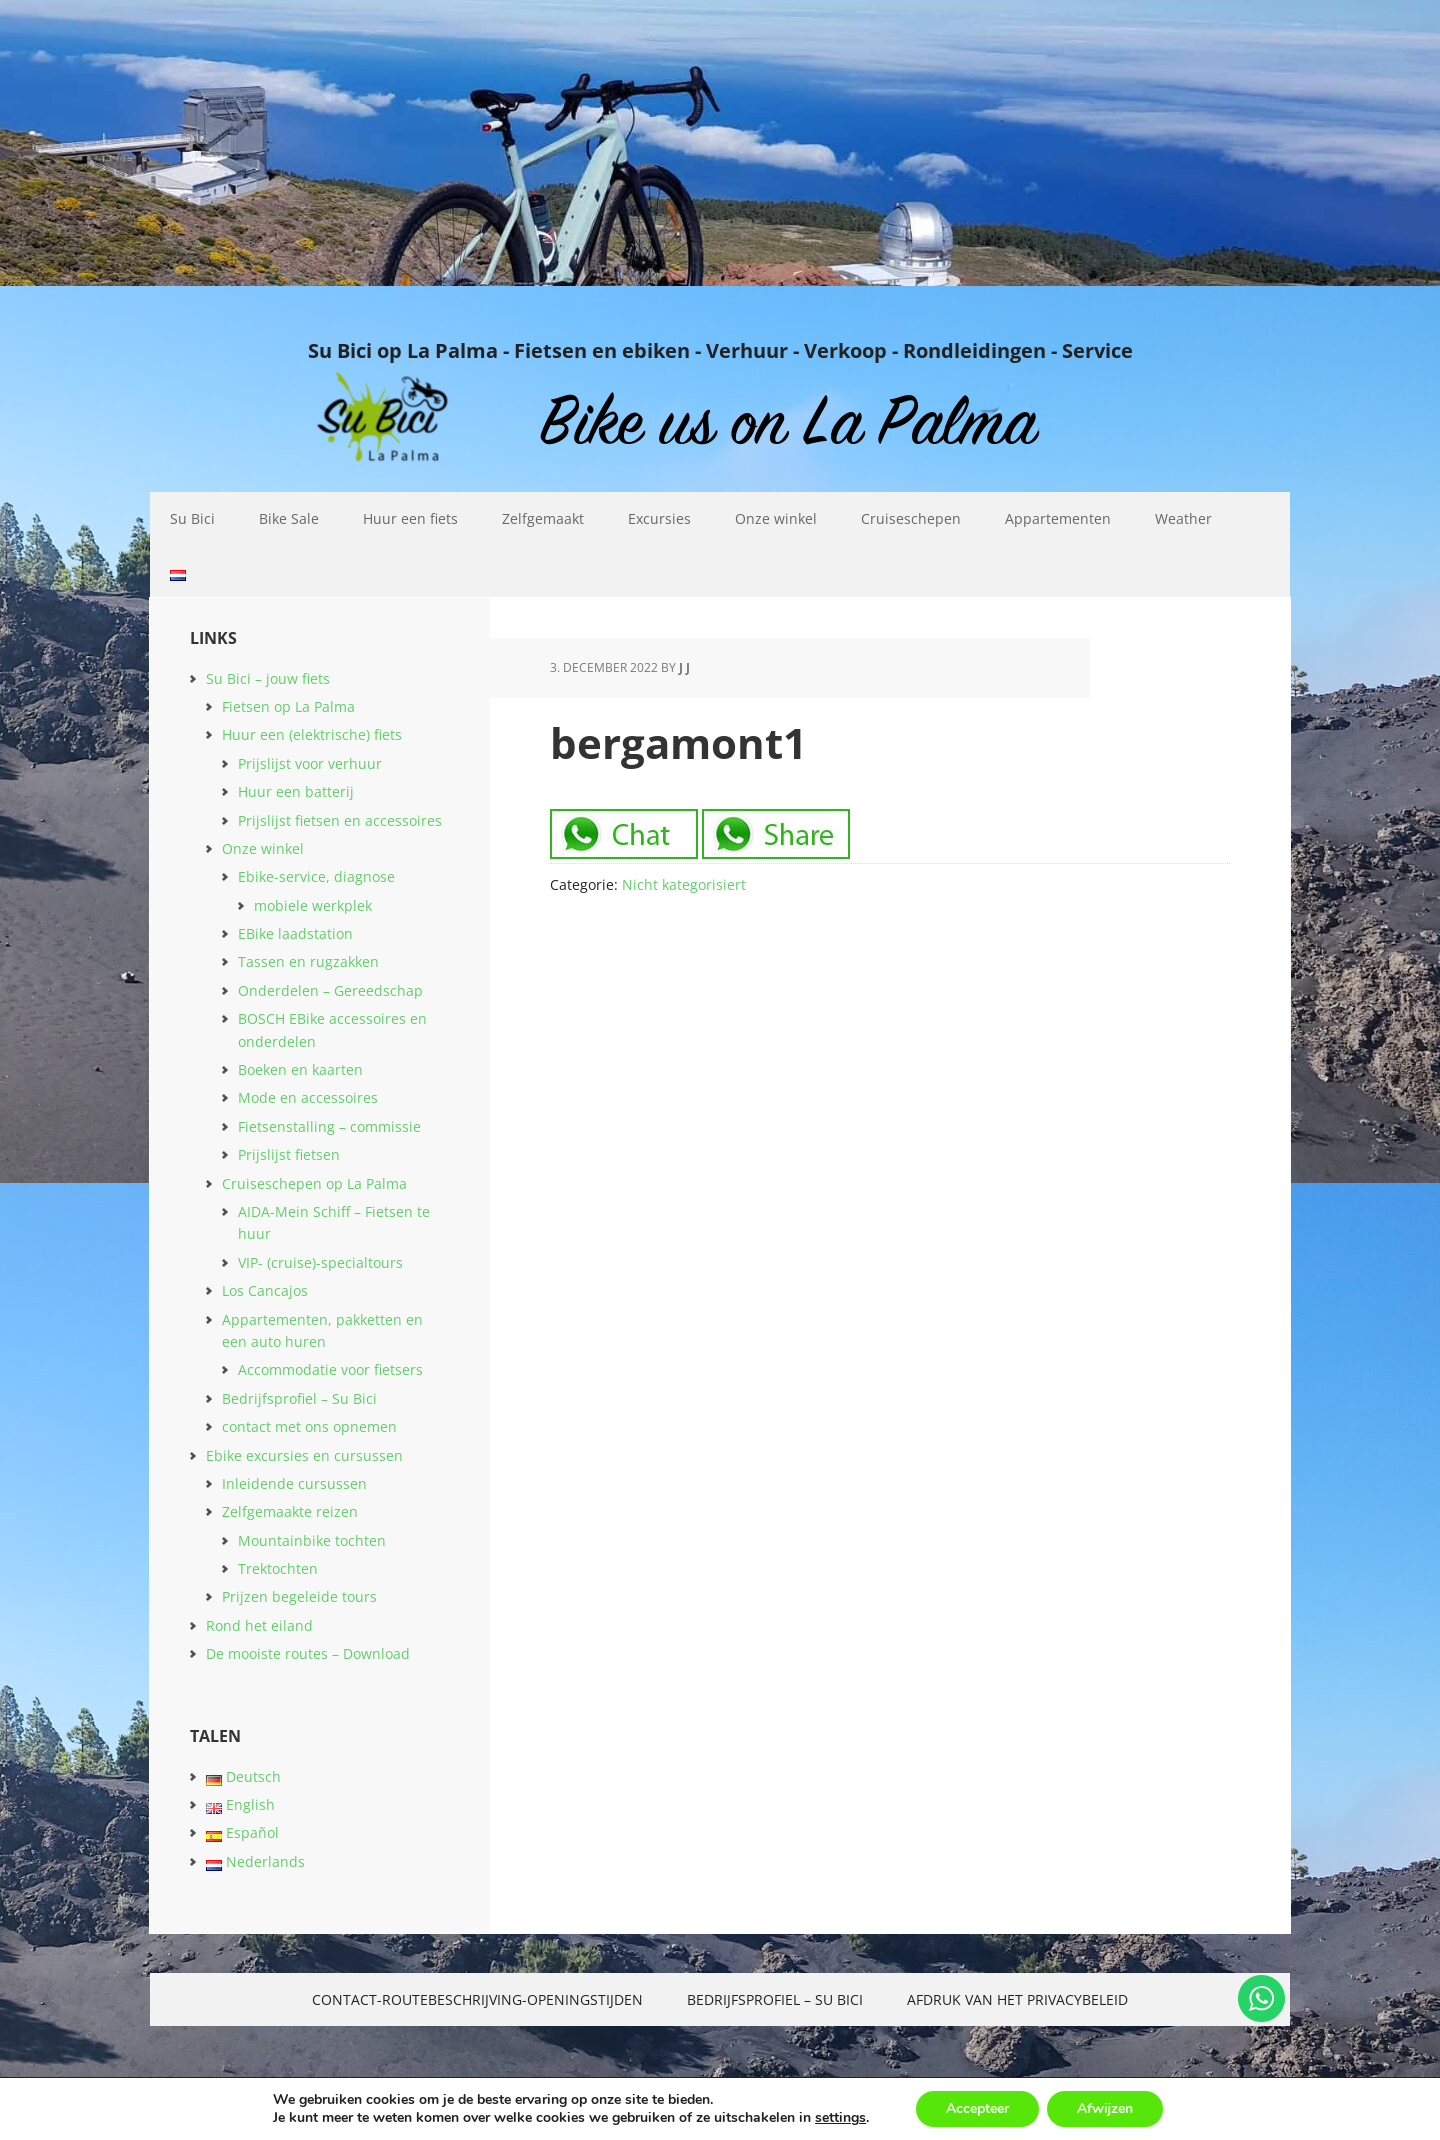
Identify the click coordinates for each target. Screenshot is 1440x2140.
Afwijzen (1105, 2108)
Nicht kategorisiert (684, 884)
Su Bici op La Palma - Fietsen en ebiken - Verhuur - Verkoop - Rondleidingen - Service (720, 350)
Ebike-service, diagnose (316, 876)
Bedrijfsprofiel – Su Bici (299, 1398)
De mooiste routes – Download (308, 1653)
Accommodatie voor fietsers (330, 1369)
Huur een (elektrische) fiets (312, 734)
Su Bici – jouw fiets (268, 678)
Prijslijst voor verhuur (310, 763)
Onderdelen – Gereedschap (330, 990)
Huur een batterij (296, 791)
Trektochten (278, 1568)
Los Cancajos (265, 1290)
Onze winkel (263, 848)
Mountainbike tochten (312, 1540)
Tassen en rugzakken (308, 961)
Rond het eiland (259, 1625)
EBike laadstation (295, 933)
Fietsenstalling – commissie (329, 1126)
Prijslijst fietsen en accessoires (340, 820)
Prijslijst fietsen (289, 1154)
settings (840, 2118)
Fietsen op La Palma (288, 706)
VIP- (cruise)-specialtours (320, 1262)
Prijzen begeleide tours (299, 1596)
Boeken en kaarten (300, 1069)
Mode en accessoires (308, 1097)
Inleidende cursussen (294, 1483)
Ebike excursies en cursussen (304, 1455)
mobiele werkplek (313, 905)
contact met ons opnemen (309, 1426)
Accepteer (977, 2108)
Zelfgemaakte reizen (290, 1511)
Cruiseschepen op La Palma (314, 1183)
